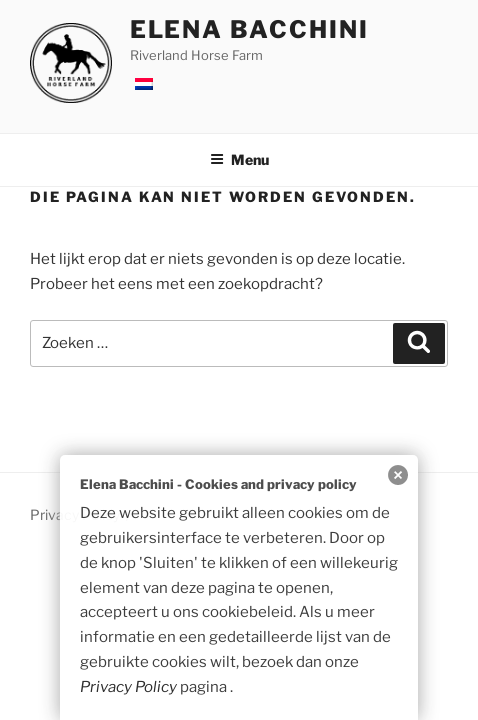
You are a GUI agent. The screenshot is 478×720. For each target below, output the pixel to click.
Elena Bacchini (249, 29)
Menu (239, 159)
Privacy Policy (128, 687)
